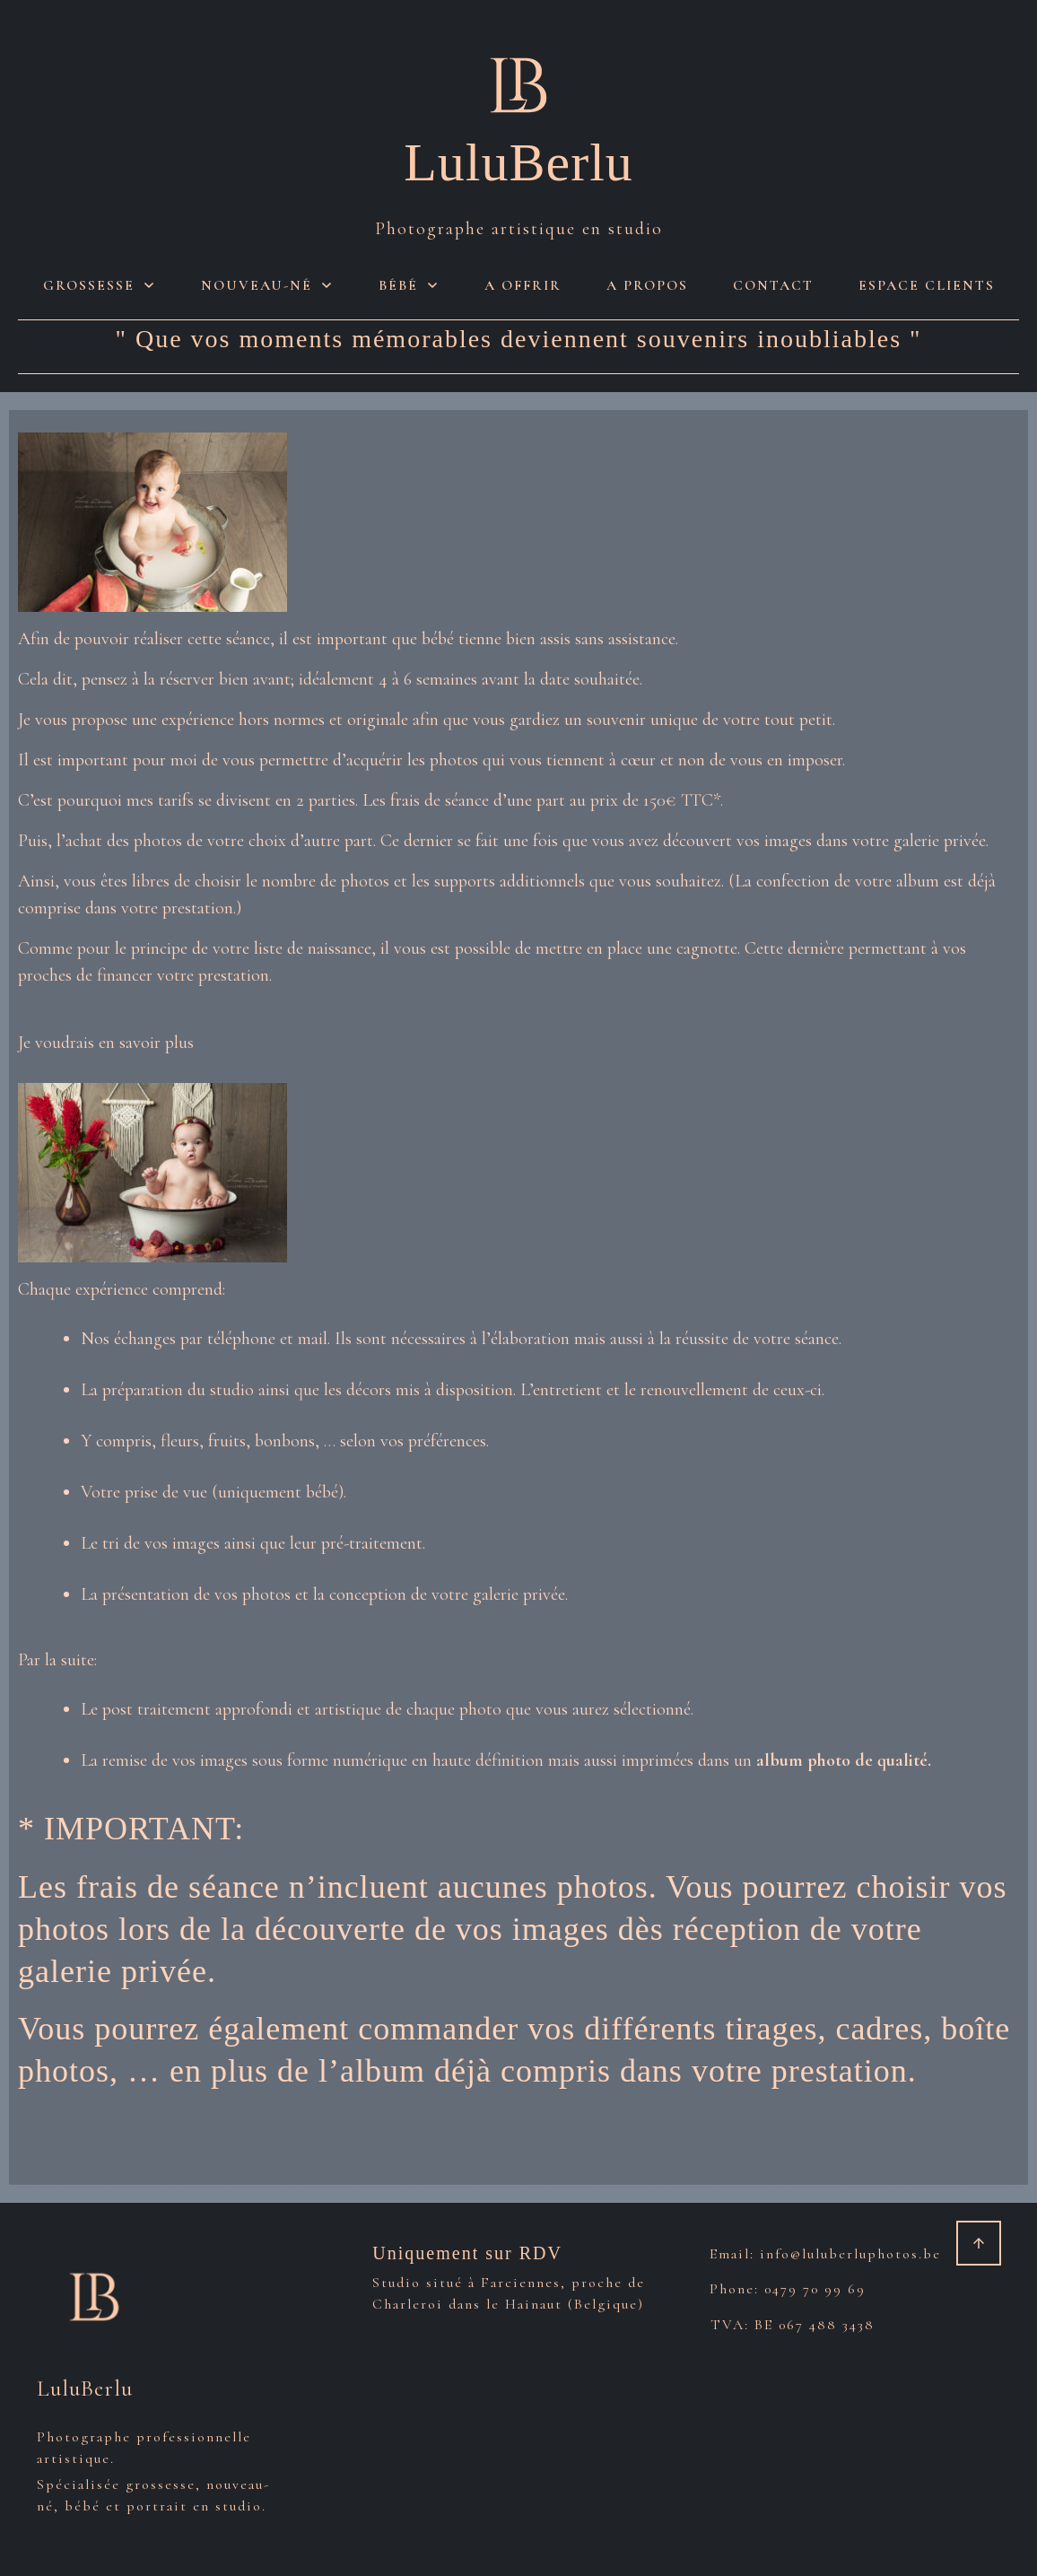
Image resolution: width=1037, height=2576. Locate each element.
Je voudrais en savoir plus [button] (106, 1042)
